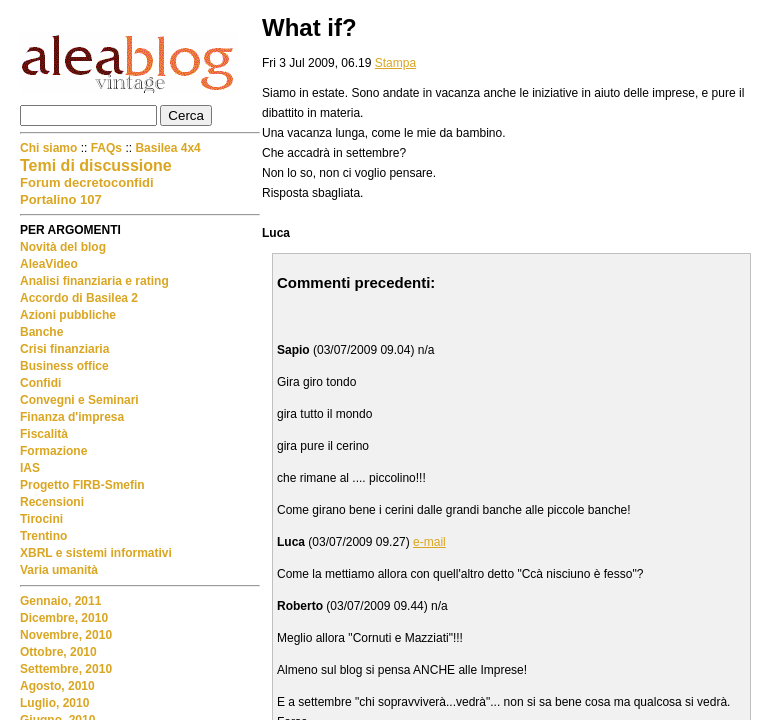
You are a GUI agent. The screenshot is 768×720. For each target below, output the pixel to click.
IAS (30, 468)
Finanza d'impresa (72, 417)
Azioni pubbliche (68, 315)
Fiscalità (44, 434)
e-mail (429, 542)
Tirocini (41, 519)
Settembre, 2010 (66, 669)
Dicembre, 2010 (64, 618)
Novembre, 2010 (66, 635)
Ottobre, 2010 (58, 652)
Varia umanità (59, 570)
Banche (41, 332)
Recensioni (52, 502)
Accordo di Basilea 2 (79, 298)
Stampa (395, 63)
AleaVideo (49, 264)
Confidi (40, 383)
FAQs (106, 148)
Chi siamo (50, 148)
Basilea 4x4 (167, 148)
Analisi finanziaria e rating (94, 281)
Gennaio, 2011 (60, 601)
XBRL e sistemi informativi (96, 553)
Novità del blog (63, 247)
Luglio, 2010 (54, 703)
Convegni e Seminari (79, 400)
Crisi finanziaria (64, 349)
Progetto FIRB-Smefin (82, 485)
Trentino (43, 536)
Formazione (53, 451)
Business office (64, 366)
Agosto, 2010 (57, 686)
